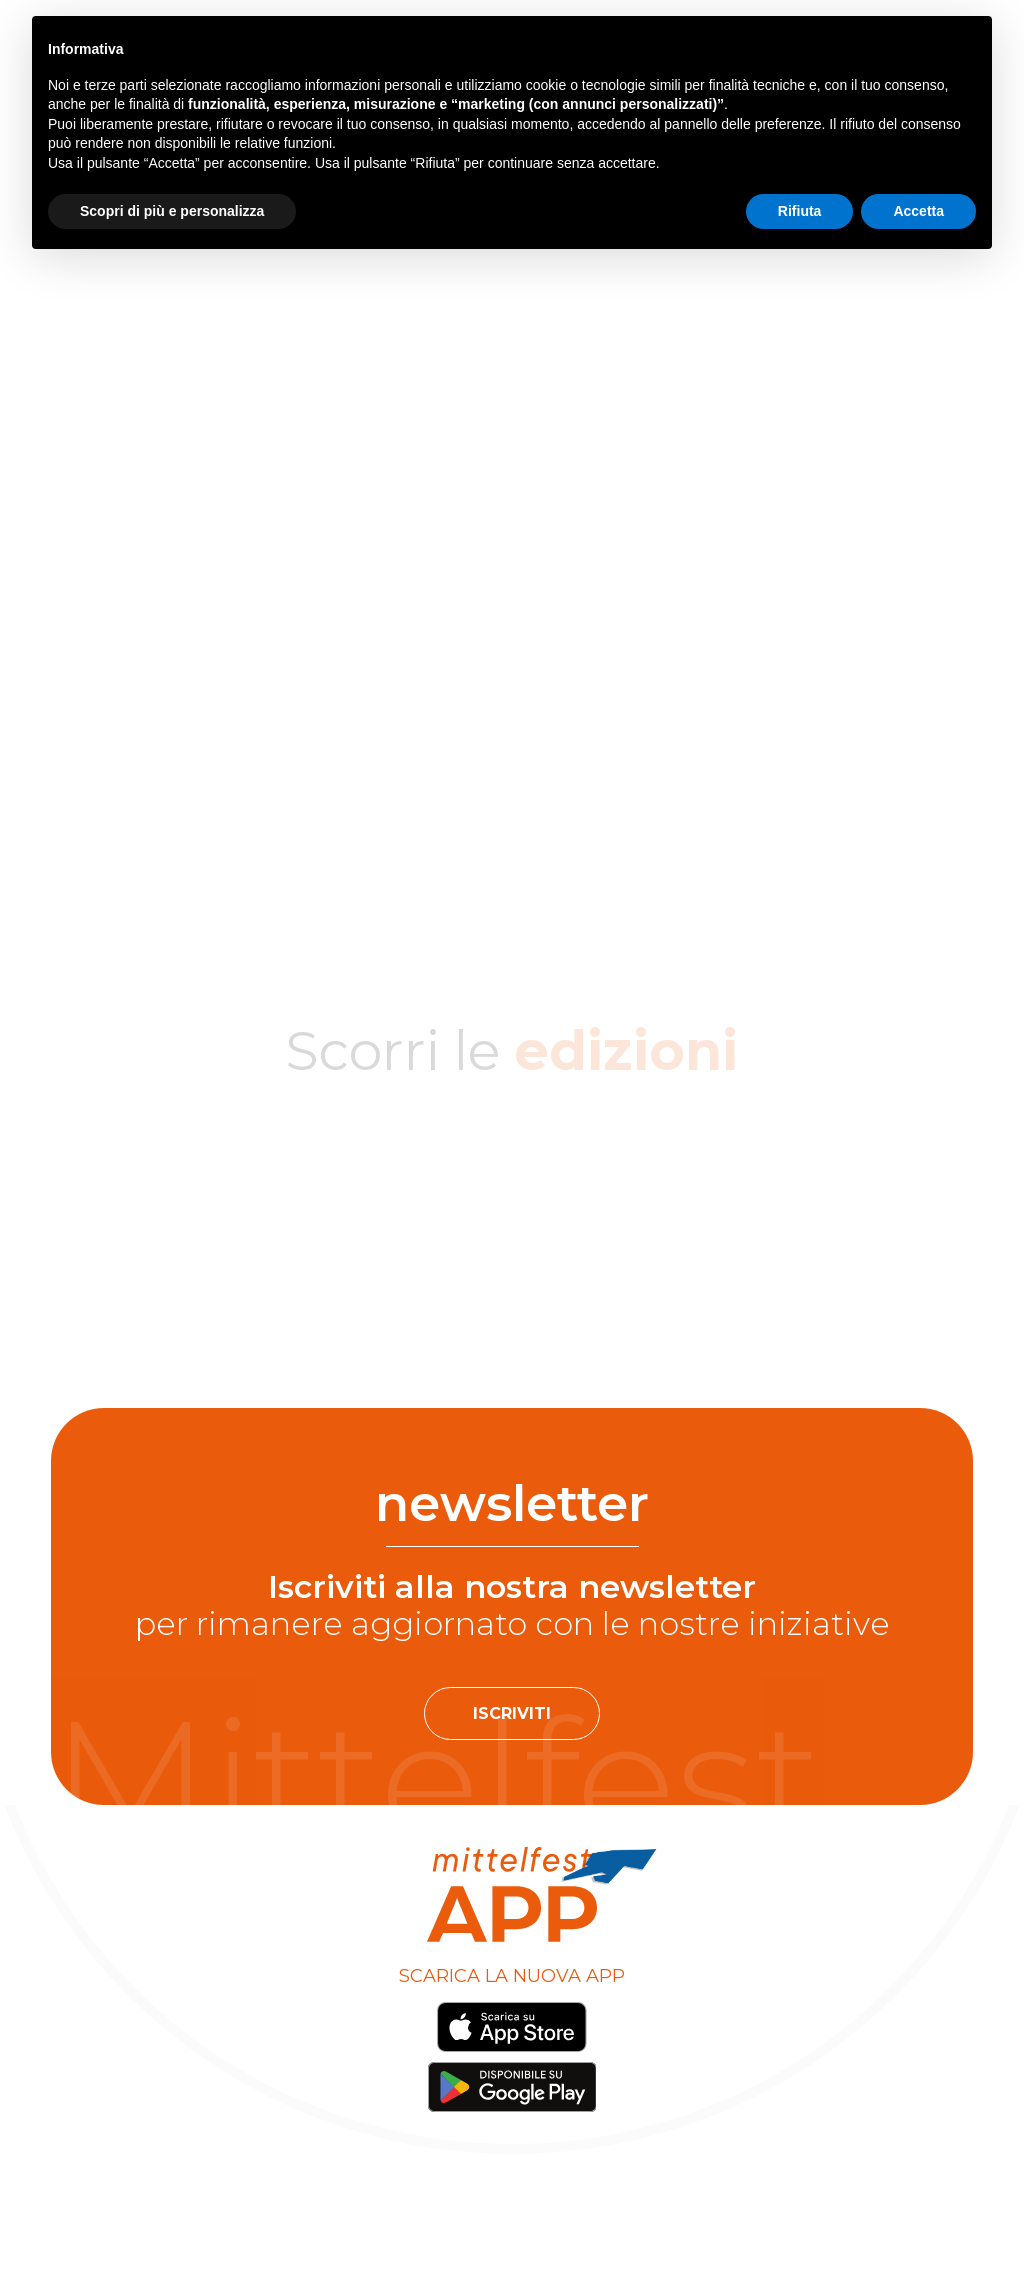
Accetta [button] (918, 211)
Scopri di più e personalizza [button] (172, 211)
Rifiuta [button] (800, 211)
